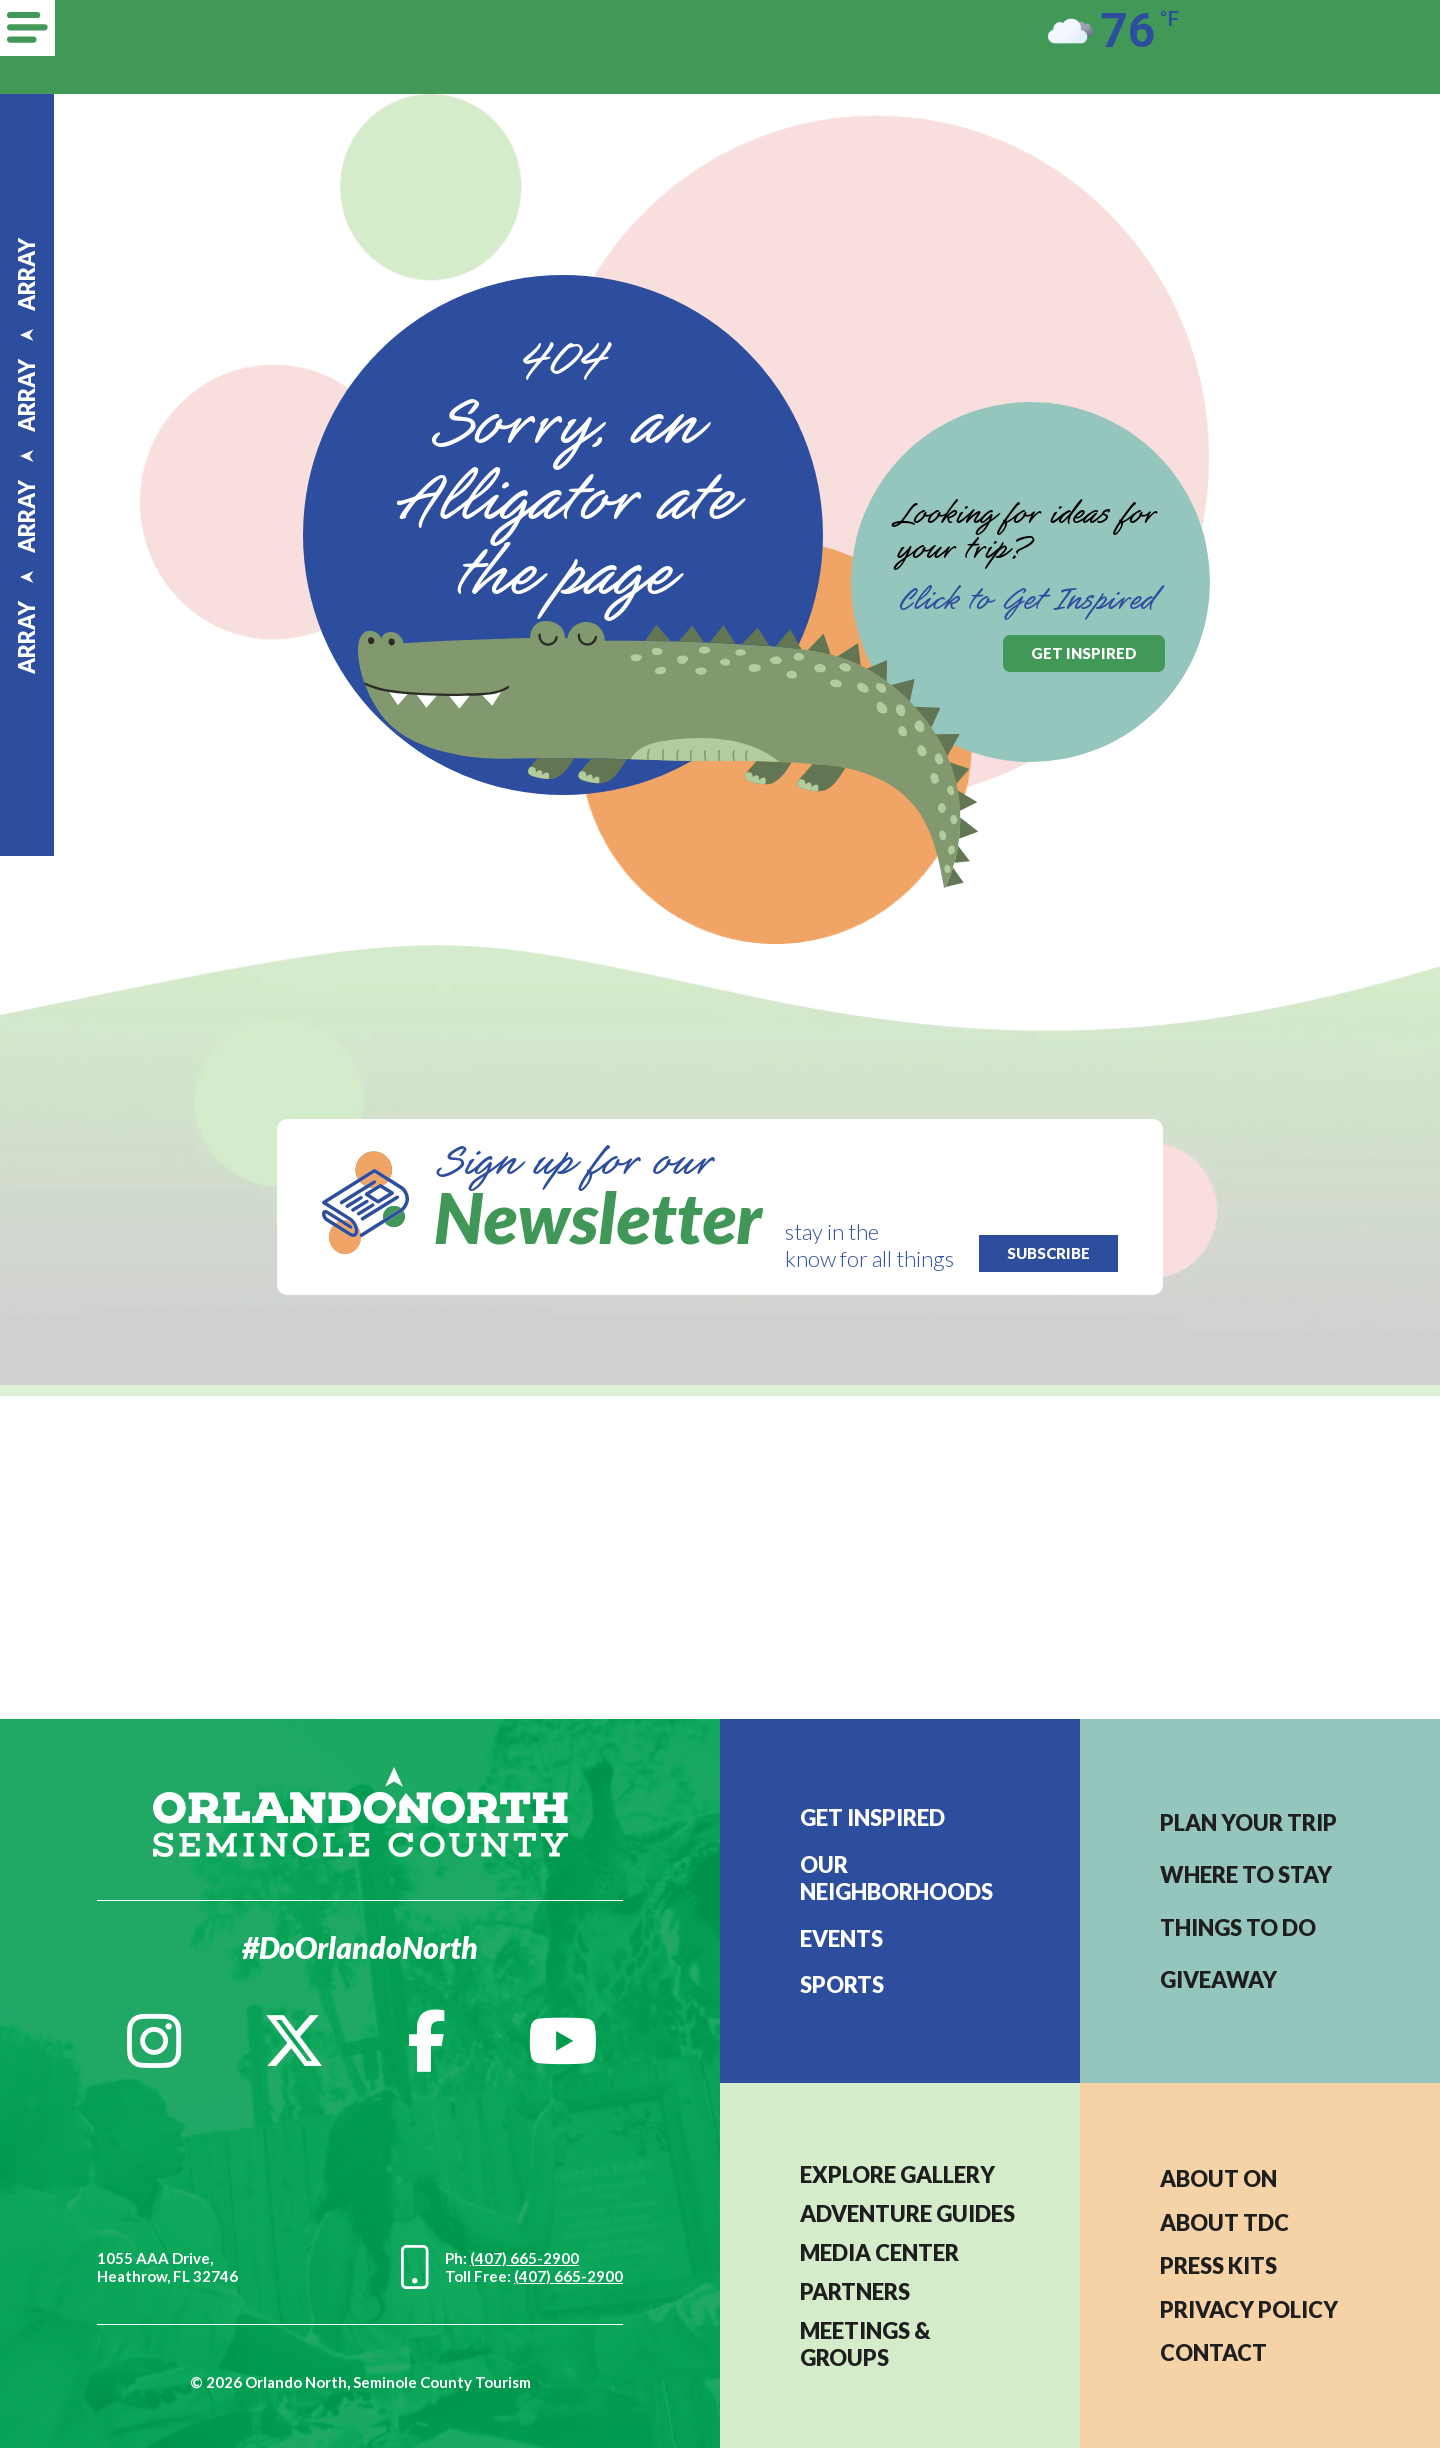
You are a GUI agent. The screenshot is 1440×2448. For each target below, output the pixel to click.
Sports (842, 1984)
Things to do (1238, 1927)
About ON (1218, 2178)
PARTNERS (855, 2291)
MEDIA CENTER (879, 2252)
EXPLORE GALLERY (897, 2174)
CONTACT (1213, 2352)
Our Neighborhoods (896, 1878)
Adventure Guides (907, 2213)
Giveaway (1218, 1979)
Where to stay (1246, 1874)
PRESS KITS (1218, 2265)
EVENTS (841, 1938)
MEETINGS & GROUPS (865, 2344)
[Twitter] (294, 2041)
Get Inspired (872, 1817)
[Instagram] (154, 2041)
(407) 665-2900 (524, 2258)
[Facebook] (426, 2041)
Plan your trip (1248, 1822)
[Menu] (27, 28)
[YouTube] (563, 2041)
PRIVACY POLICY (1249, 2309)
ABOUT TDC (1224, 2222)
